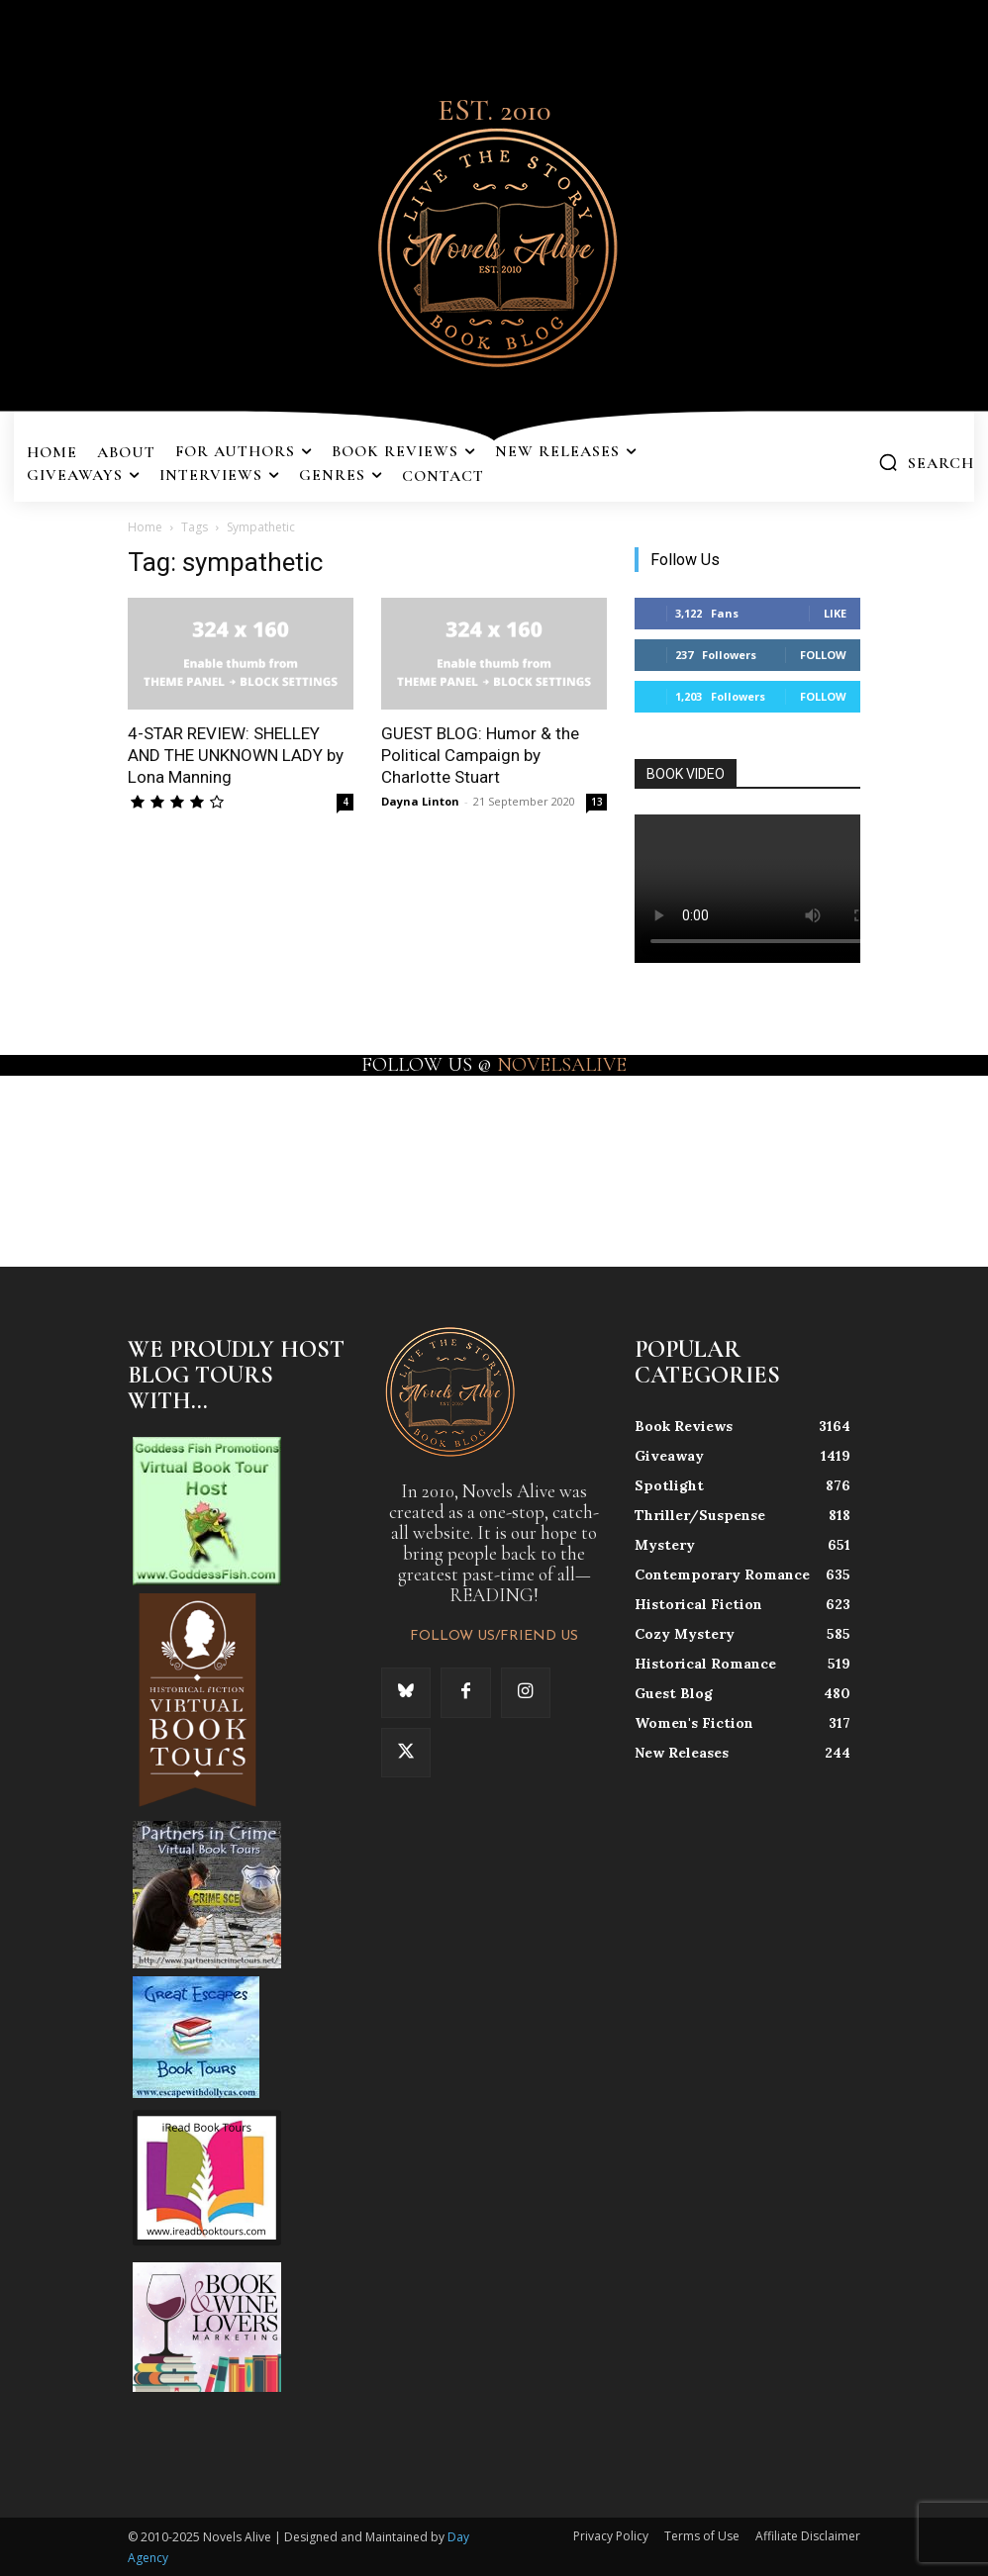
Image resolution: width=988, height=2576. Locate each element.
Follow (823, 654)
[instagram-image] (60, 1155)
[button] (926, 462)
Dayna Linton (420, 801)
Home (145, 527)
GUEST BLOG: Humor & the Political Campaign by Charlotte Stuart (480, 755)
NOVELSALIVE (562, 1065)
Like (835, 613)
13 (597, 802)
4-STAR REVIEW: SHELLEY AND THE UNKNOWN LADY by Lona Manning (236, 755)
